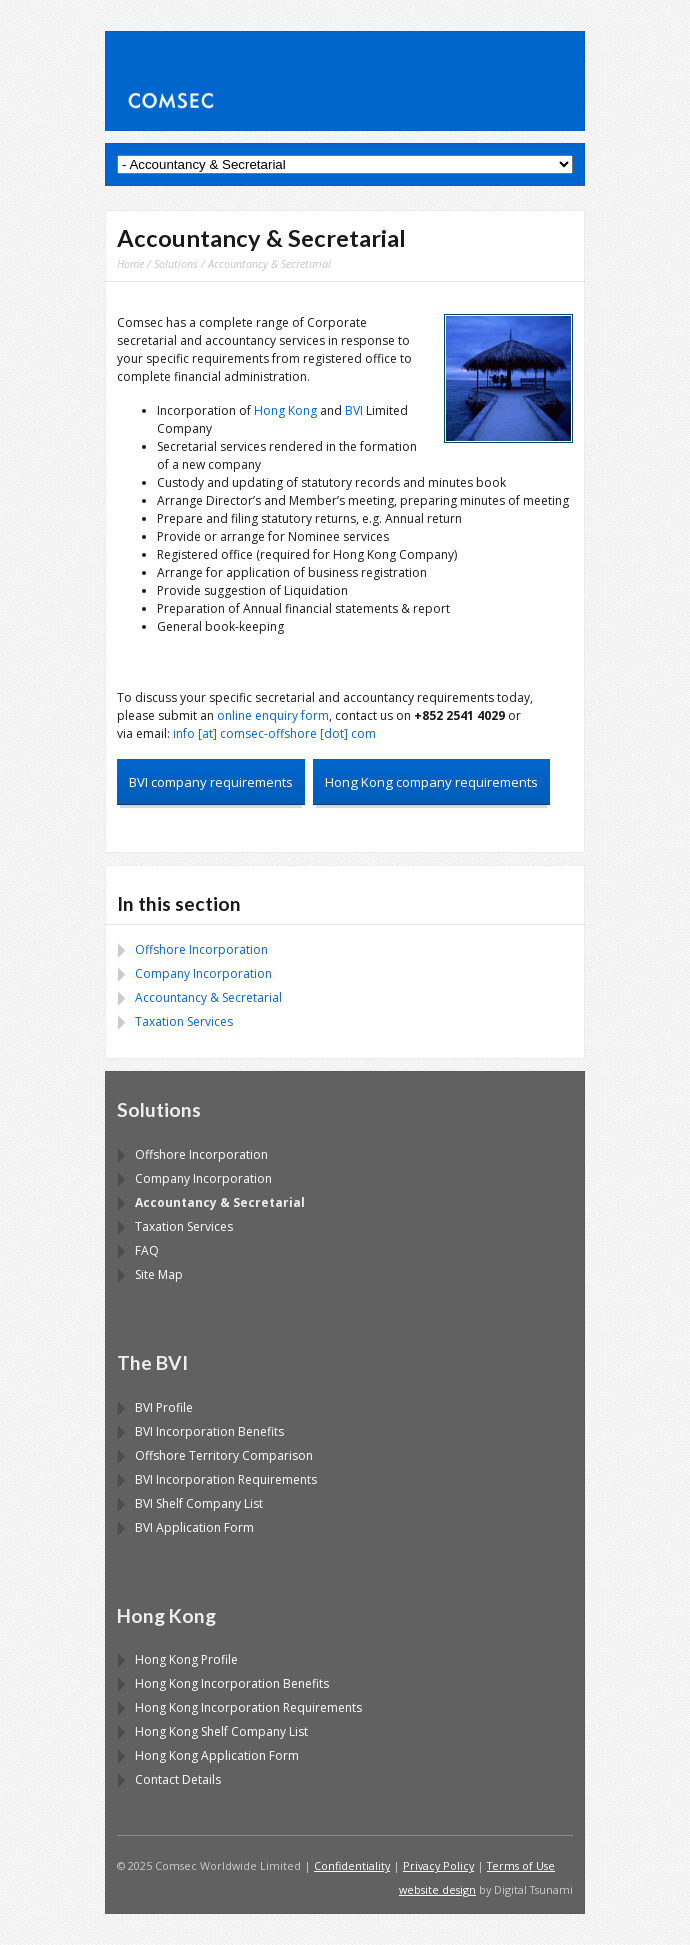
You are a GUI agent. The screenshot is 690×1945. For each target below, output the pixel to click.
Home (130, 263)
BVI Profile (164, 1407)
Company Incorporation (203, 973)
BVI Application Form (194, 1527)
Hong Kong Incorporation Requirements (248, 1707)
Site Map (159, 1274)
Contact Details (178, 1779)
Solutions (176, 263)
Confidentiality (352, 1865)
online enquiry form (273, 715)
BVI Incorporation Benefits (209, 1431)
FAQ (147, 1250)
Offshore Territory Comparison (224, 1455)
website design (437, 1889)
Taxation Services (184, 1021)
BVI (354, 410)
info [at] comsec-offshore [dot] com (274, 733)
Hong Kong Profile (186, 1659)
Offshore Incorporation (201, 949)
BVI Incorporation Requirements (226, 1479)
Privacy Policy (438, 1865)
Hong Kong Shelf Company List (221, 1731)
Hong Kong (285, 410)
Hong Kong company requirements (431, 782)
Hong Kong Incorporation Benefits (232, 1683)
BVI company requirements (211, 782)
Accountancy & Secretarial (208, 997)
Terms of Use (521, 1865)
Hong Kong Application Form (217, 1755)
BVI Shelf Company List (199, 1503)
